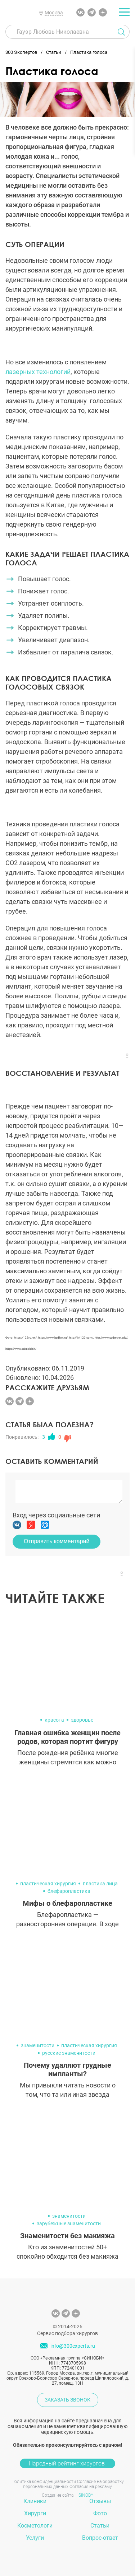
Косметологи (35, 2525)
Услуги (35, 2537)
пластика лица (100, 1883)
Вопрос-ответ (100, 2537)
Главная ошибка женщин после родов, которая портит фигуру (67, 1737)
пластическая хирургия (48, 1883)
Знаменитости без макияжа (67, 2235)
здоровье (82, 1720)
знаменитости (37, 2045)
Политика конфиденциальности (44, 2481)
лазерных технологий (38, 371)
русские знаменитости (68, 2053)
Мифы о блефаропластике (67, 1903)
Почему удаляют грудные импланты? (67, 2069)
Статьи (99, 2525)
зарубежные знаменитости (69, 2223)
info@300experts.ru (72, 2346)
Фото (100, 2513)
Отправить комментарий (56, 1541)
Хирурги (35, 2513)
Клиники (34, 2501)
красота (54, 1720)
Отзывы (100, 2501)
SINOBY (85, 2495)
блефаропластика (69, 1891)
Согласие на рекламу (90, 2486)
